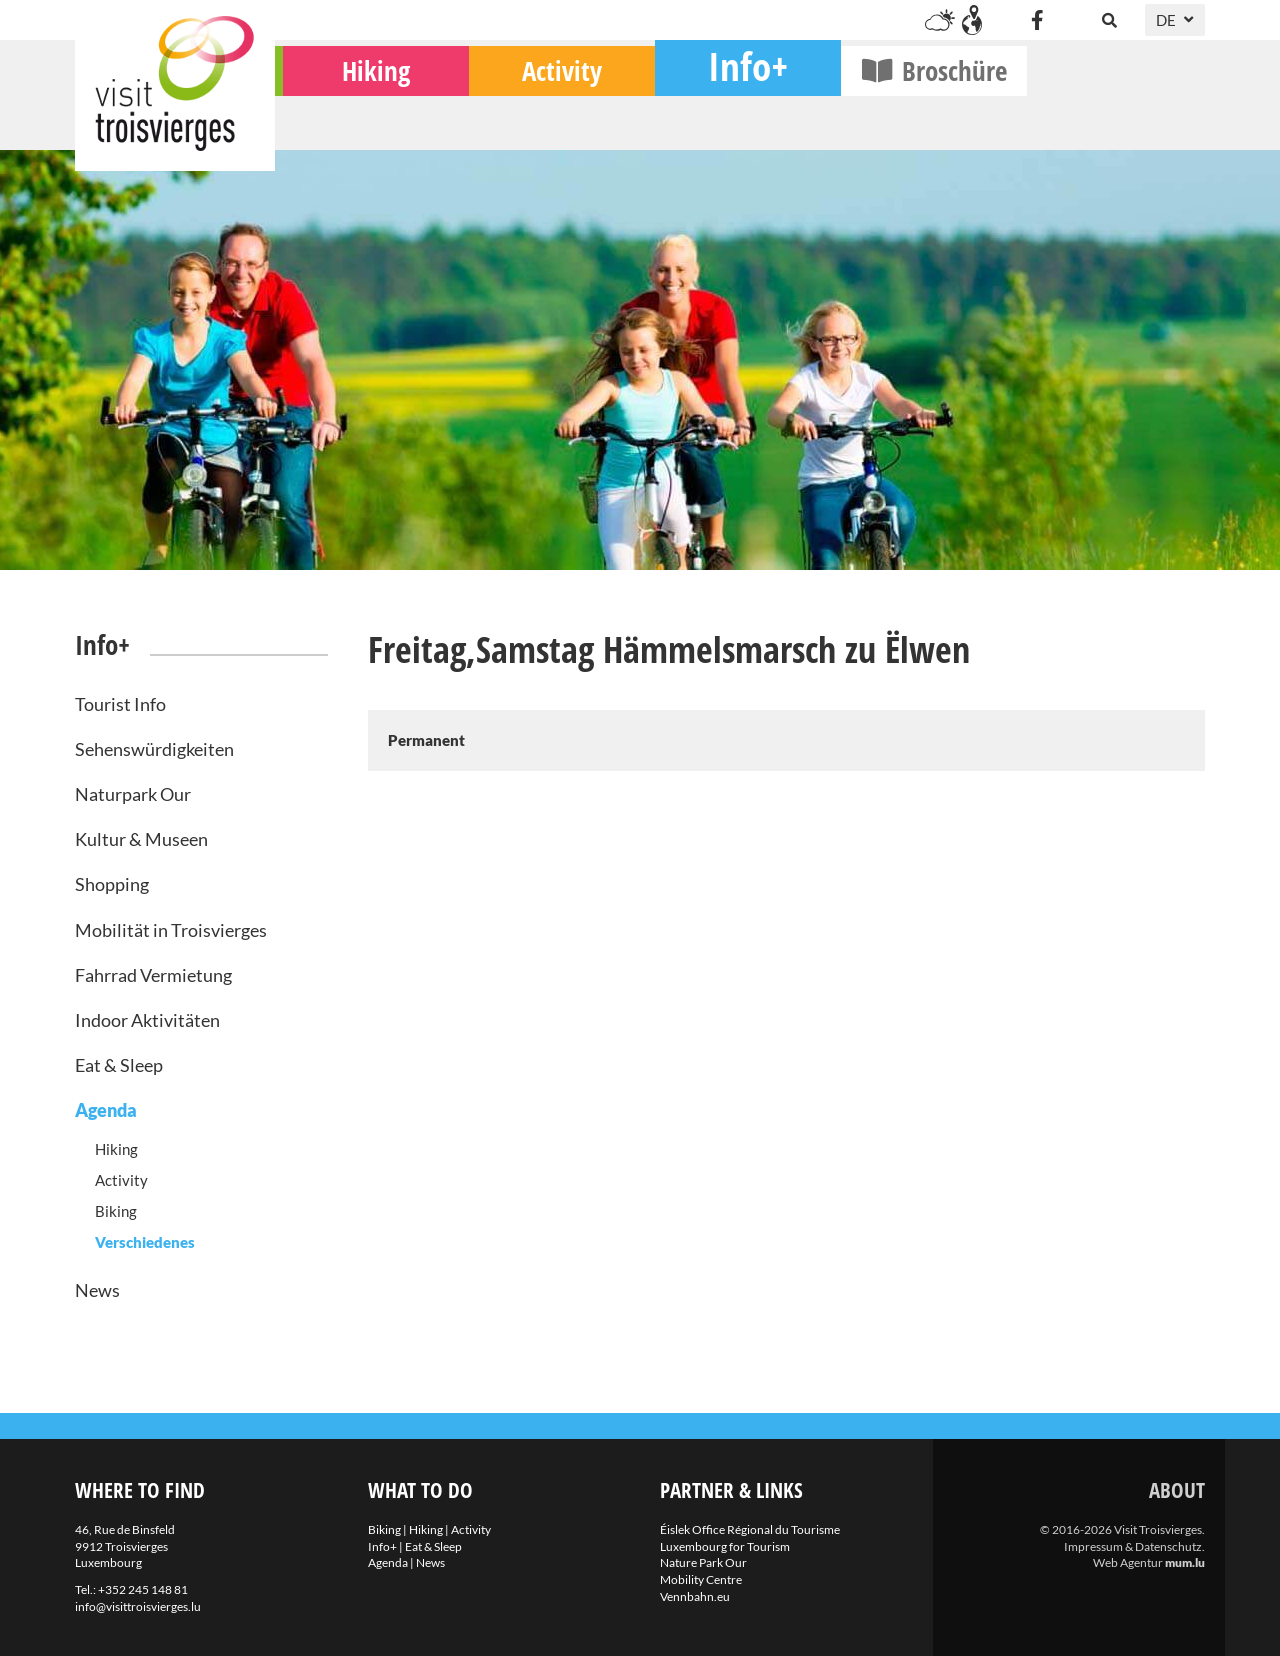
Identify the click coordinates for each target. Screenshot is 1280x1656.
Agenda (106, 1110)
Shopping (112, 884)
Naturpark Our (133, 794)
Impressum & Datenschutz (1133, 1546)
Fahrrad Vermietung (153, 975)
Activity (740, 120)
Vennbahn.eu (695, 1596)
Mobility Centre (701, 1579)
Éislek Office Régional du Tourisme (750, 1529)
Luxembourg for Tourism (725, 1546)
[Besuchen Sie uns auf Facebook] (1037, 20)
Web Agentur (1128, 1562)
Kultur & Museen (141, 839)
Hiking (554, 120)
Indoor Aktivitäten (147, 1020)
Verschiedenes (145, 1242)
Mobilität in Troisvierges (171, 930)
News (97, 1290)
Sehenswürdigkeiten (154, 749)
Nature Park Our (703, 1562)
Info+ (926, 115)
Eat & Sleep (119, 1065)
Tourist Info (120, 704)
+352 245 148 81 (143, 1589)
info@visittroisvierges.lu (138, 1606)
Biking (368, 120)
